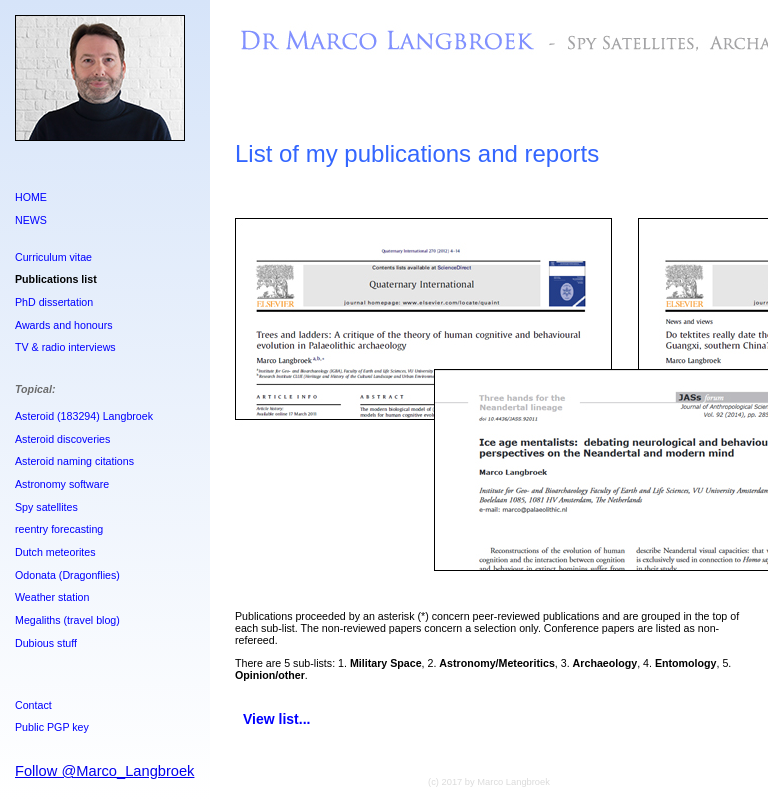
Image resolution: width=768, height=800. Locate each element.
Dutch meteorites (55, 552)
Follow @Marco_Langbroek (104, 771)
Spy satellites (46, 507)
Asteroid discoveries (62, 439)
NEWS (31, 220)
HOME (31, 197)
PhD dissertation (54, 302)
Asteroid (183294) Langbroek (84, 416)
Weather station (52, 597)
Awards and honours (64, 325)
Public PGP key (52, 727)
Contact (33, 705)
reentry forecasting (59, 529)
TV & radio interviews (65, 347)
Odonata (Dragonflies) (67, 575)
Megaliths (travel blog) (67, 620)
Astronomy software (62, 484)
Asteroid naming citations (74, 461)
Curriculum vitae (53, 257)
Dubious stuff (46, 643)
